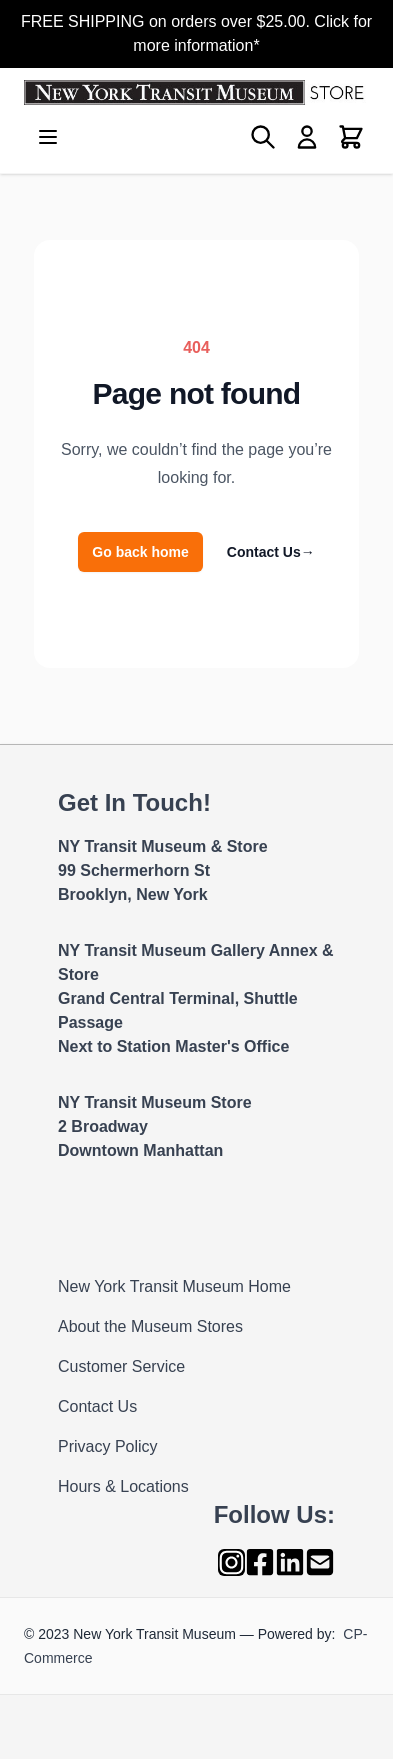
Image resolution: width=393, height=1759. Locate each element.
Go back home (140, 552)
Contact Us (271, 552)
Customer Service (121, 1366)
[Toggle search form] (263, 137)
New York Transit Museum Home (174, 1286)
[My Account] (307, 137)
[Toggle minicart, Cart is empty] (351, 137)
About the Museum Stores (150, 1326)
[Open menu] (48, 137)
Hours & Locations (123, 1486)
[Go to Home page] (196, 92)
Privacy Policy (108, 1446)
